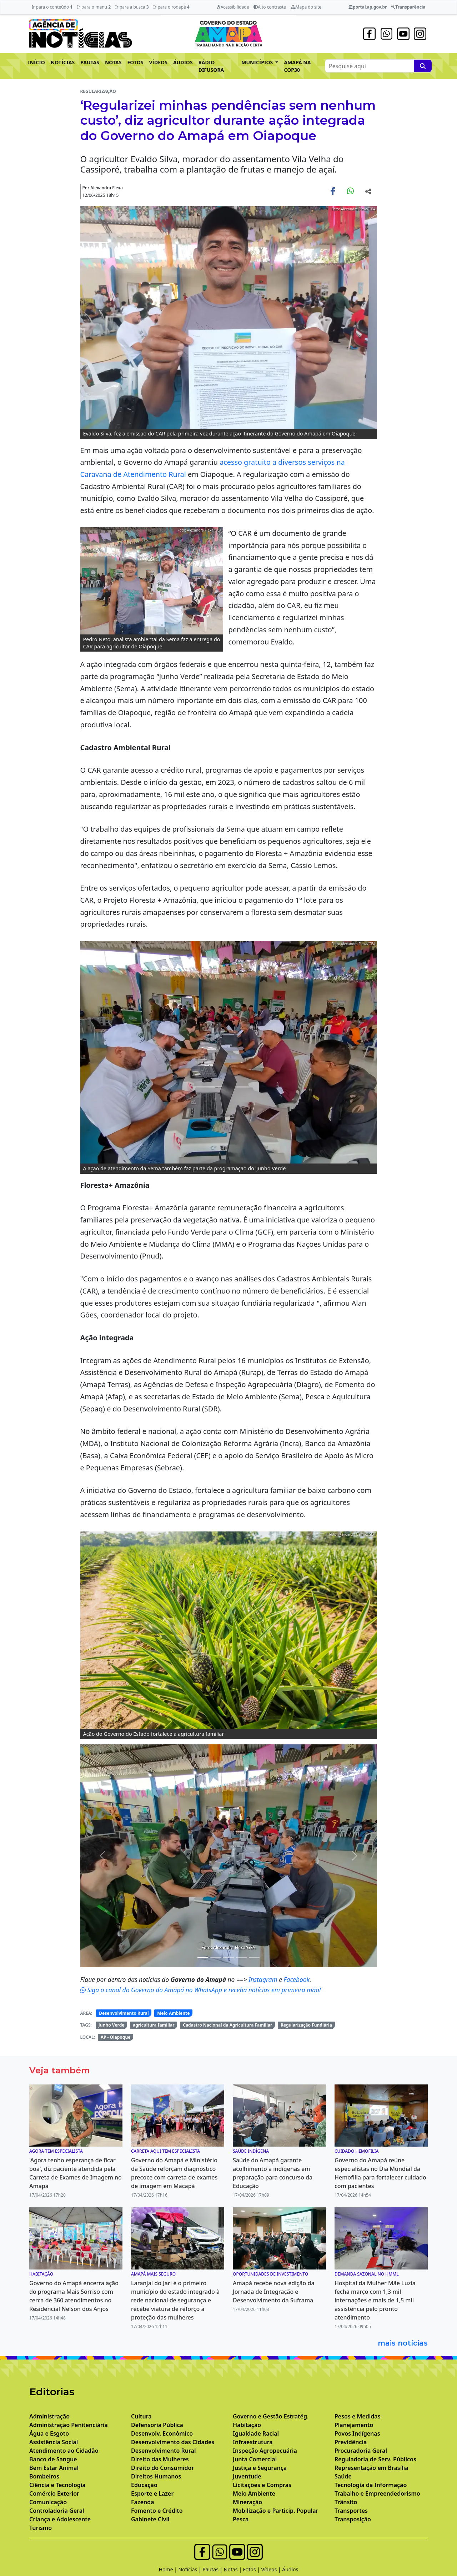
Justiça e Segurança (260, 2468)
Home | (169, 2569)
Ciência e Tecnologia (57, 2485)
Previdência (351, 2442)
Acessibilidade (233, 7)
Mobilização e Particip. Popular (275, 2511)
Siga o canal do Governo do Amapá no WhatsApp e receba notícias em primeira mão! (200, 1989)
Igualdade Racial (256, 2433)
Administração (49, 2416)
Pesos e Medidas (358, 2416)
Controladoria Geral (56, 2511)
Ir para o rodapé (171, 7)
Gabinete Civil (150, 2519)
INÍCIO (36, 62)
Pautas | (213, 2569)
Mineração (247, 2502)
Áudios (290, 2569)
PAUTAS (89, 62)
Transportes (351, 2511)
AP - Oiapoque (116, 2037)
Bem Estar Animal (54, 2468)
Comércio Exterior (54, 2493)
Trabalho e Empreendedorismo (377, 2493)
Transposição (353, 2519)
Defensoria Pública (157, 2425)
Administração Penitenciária (68, 2425)
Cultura (141, 2416)
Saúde (343, 2476)
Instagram (263, 1979)
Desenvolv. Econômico (162, 2433)
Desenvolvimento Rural (124, 2013)
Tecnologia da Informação (371, 2485)
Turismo (40, 2528)
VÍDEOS (158, 62)
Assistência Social (53, 2442)
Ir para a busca (132, 7)
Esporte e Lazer (152, 2493)
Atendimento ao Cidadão (64, 2451)
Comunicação (48, 2502)
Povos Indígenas (357, 2433)
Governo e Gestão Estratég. (270, 2416)
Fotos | (252, 2569)
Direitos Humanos (156, 2476)
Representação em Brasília (371, 2468)
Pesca (240, 2519)
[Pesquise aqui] (423, 66)
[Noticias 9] (254, 1957)
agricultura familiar (154, 2025)
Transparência (408, 7)
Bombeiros (44, 2476)
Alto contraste (269, 7)
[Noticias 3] (202, 1957)
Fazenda (142, 2502)
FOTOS (135, 62)
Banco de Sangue (53, 2459)
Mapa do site (306, 7)
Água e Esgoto (49, 2433)
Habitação (247, 2425)
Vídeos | (271, 2569)
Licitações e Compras (262, 2485)
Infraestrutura (253, 2442)
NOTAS (113, 62)
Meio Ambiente (173, 2013)
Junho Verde (112, 2025)
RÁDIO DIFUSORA (211, 66)
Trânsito (346, 2502)
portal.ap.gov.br (367, 7)
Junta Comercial (255, 2459)
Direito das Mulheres (160, 2459)
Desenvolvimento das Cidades (172, 2442)
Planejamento (354, 2425)
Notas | (233, 2569)
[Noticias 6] (215, 1957)
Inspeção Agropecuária (265, 2451)
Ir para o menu (94, 7)
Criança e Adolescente (60, 2519)
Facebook (296, 1979)
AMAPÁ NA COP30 (297, 66)
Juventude (247, 2476)
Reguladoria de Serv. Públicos (375, 2459)
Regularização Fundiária (306, 2025)
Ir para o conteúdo (51, 7)
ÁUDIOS (183, 62)
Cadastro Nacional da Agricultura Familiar (227, 2025)
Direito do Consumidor (162, 2468)
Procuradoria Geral (361, 2451)
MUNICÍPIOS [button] (257, 62)
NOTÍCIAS (63, 62)
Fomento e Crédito (157, 2511)
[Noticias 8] (241, 1957)
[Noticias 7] (228, 1957)
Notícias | (191, 2569)
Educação (144, 2485)
